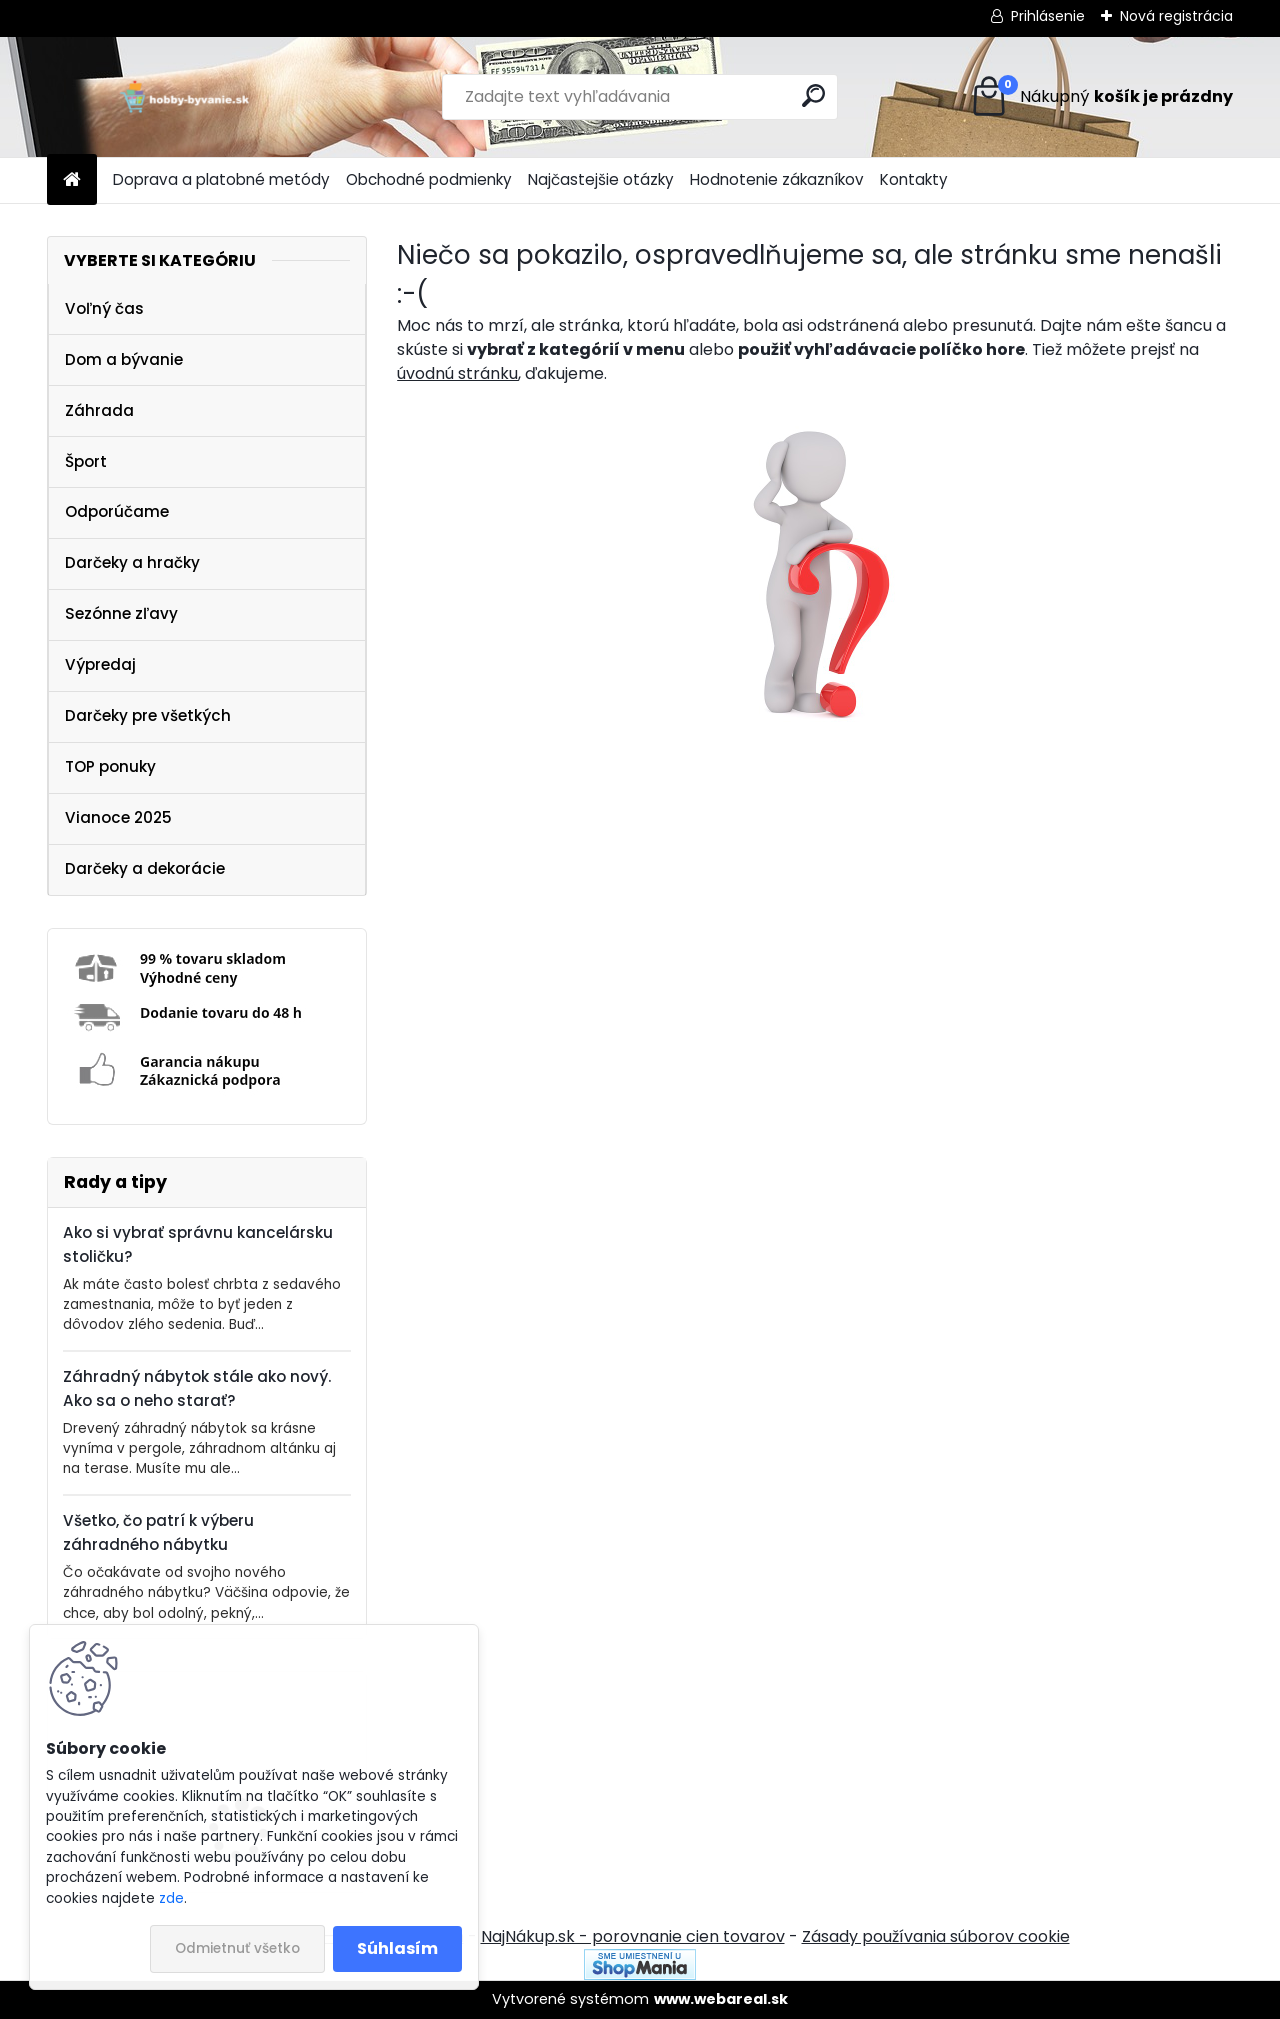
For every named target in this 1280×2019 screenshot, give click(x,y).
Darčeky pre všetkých (148, 715)
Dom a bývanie (124, 359)
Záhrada (99, 410)
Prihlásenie (1048, 16)
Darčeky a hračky (132, 562)
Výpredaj (100, 664)
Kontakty (914, 179)
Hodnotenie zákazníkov (777, 179)
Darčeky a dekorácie (145, 868)
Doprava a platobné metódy (221, 179)
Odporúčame (117, 511)
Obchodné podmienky (429, 179)
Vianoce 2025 (118, 817)
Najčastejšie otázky (601, 179)
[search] (813, 95)
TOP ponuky (110, 766)
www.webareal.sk (721, 1999)
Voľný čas (104, 308)
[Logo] (184, 97)
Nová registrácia (1176, 16)
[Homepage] (72, 180)
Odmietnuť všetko (237, 1948)
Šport (86, 461)
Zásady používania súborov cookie (936, 1936)
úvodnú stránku (457, 373)
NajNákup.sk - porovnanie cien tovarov (633, 1936)
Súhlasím (397, 1948)
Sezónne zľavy (121, 613)
